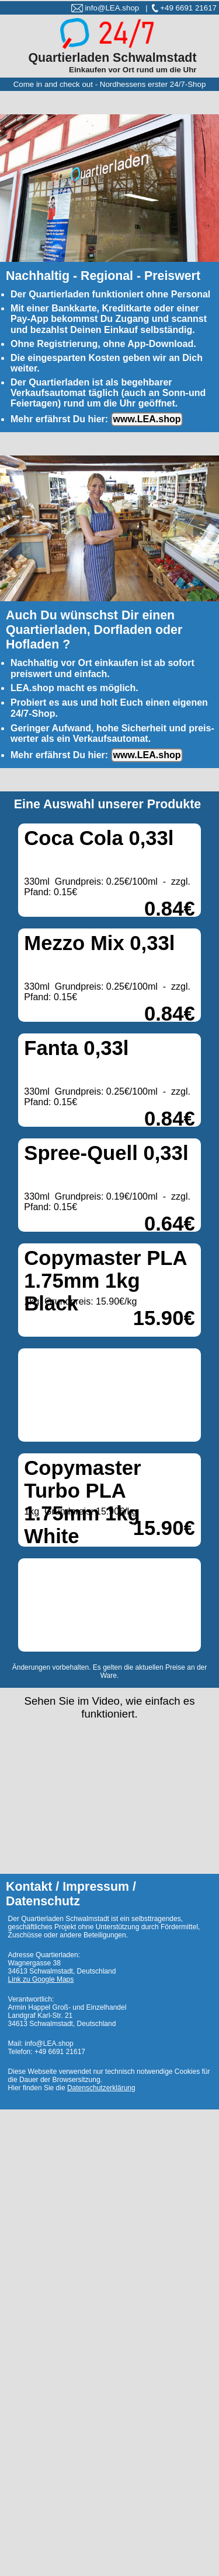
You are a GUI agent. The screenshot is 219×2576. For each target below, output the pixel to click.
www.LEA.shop (147, 419)
